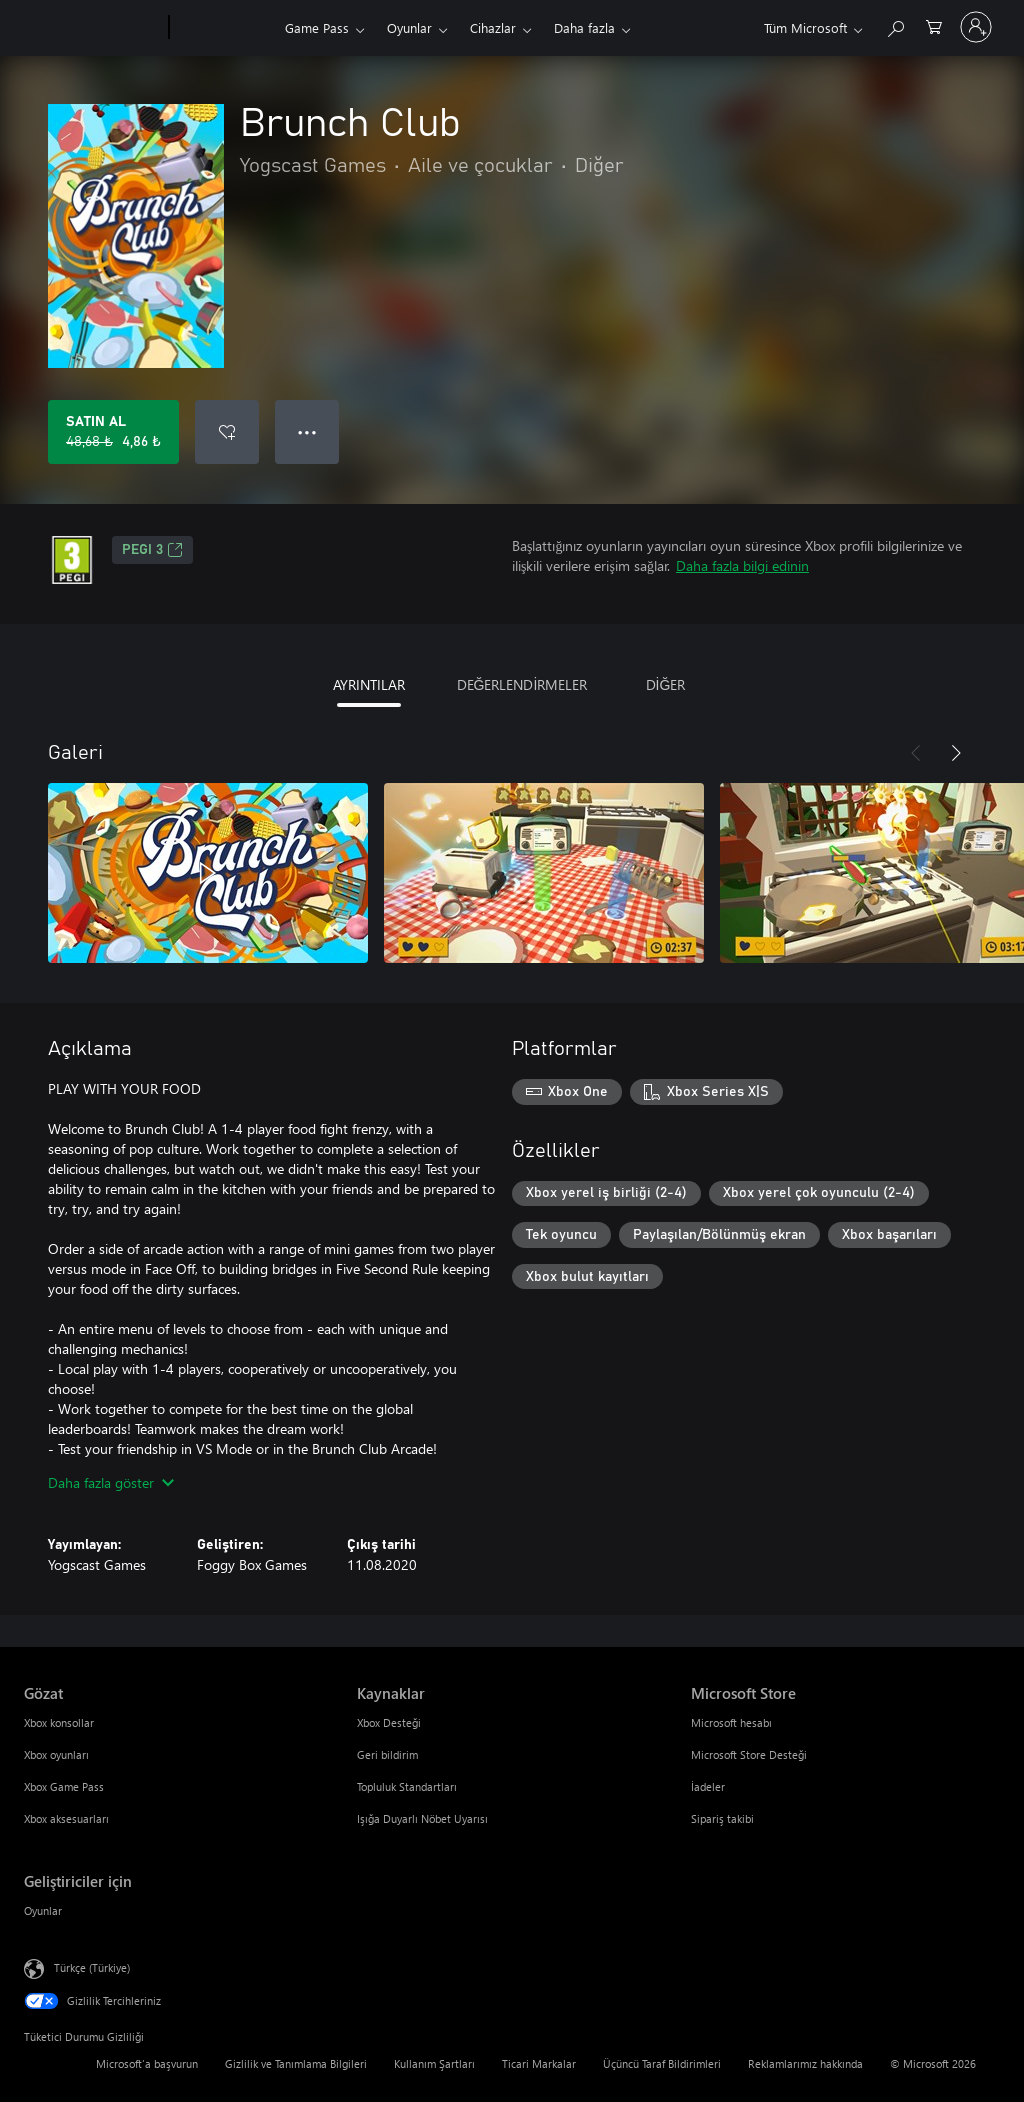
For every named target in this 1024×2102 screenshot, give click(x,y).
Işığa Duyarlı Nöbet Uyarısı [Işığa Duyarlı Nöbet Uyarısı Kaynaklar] (422, 1818)
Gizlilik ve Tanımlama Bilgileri (296, 2063)
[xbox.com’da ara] (895, 25)
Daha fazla (584, 27)
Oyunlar (409, 27)
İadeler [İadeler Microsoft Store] (708, 1786)
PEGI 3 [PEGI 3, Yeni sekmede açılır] (152, 550)
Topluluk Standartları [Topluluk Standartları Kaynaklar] (407, 1786)
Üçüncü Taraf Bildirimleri (662, 2063)
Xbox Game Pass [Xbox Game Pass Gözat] (64, 1786)
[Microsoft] (92, 28)
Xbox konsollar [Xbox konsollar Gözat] (59, 1722)
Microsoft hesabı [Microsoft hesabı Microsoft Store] (731, 1722)
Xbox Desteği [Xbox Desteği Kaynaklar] (389, 1722)
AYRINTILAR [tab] (369, 684)
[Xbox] (224, 28)
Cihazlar (493, 27)
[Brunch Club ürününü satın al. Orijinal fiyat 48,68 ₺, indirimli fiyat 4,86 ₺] (113, 432)
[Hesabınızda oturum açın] (976, 27)
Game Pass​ (317, 27)
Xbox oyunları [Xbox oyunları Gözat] (56, 1754)
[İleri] (956, 753)
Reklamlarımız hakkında (805, 2063)
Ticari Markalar (539, 2063)
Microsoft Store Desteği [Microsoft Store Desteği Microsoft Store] (749, 1754)
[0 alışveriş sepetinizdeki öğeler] (934, 25)
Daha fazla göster (111, 1482)
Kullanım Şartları (434, 2063)
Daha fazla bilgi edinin (742, 565)
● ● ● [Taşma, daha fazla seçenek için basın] (307, 431)
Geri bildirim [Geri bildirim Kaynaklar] (387, 1754)
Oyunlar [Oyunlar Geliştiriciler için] (43, 1910)
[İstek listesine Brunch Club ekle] (227, 432)
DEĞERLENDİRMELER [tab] (522, 684)
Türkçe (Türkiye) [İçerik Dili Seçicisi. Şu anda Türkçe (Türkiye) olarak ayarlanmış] (92, 1967)
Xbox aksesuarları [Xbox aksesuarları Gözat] (66, 1818)
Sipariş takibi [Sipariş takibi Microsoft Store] (722, 1818)
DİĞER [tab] (666, 684)
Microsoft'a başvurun (147, 2063)
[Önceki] (916, 753)
